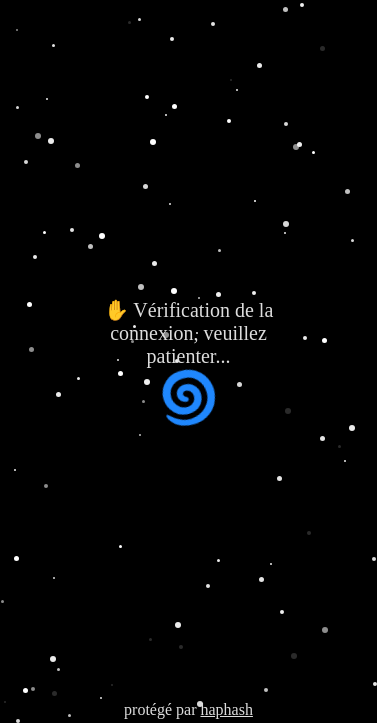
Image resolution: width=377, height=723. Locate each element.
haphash (226, 709)
